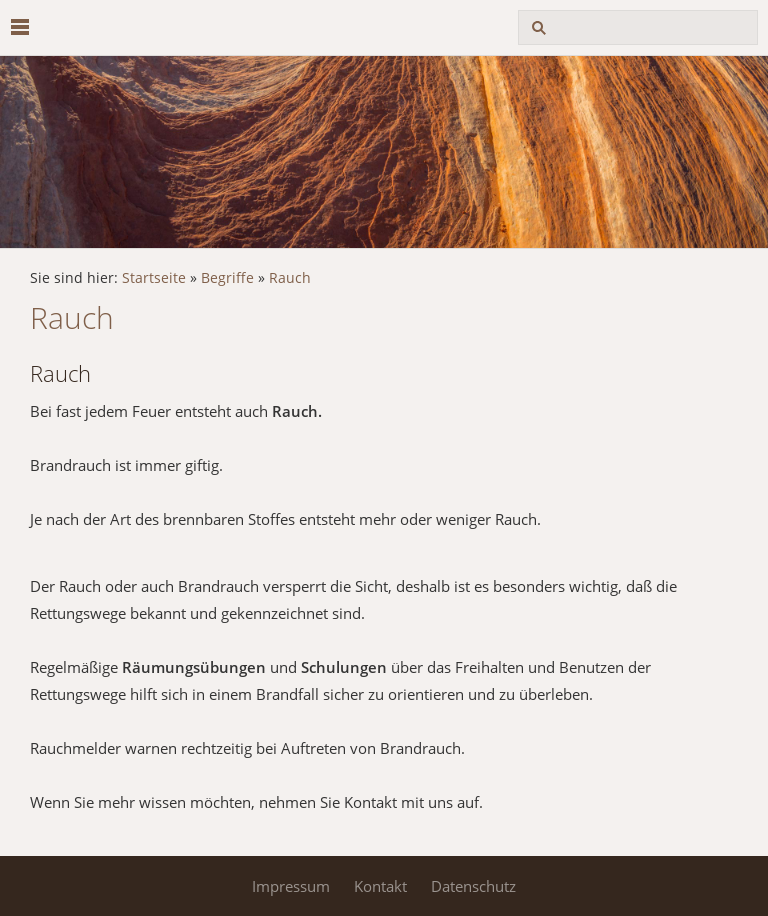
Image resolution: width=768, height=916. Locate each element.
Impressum (291, 886)
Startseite (154, 278)
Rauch (290, 278)
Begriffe (227, 278)
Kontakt (380, 886)
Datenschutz (473, 886)
